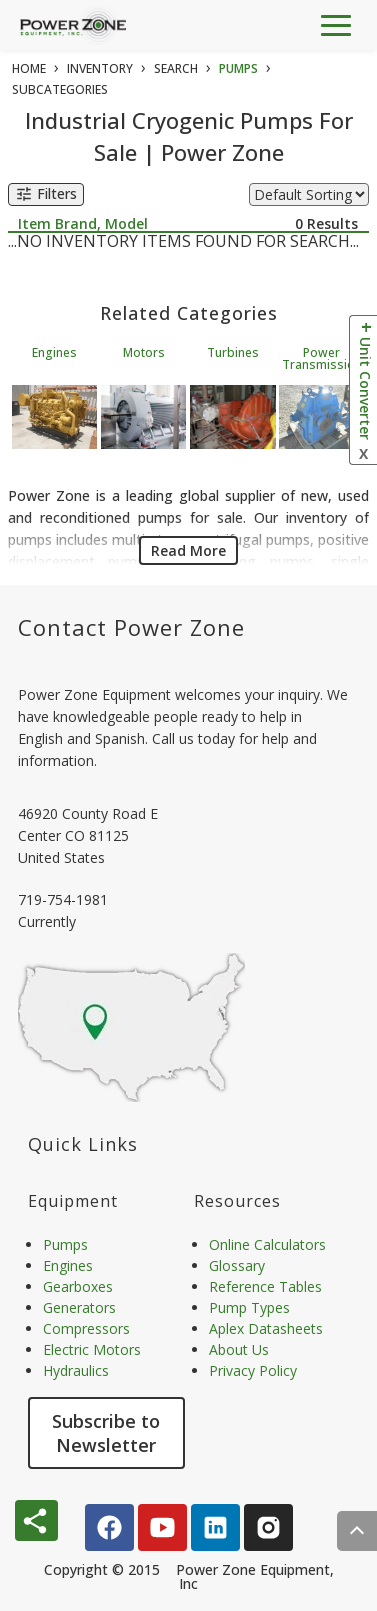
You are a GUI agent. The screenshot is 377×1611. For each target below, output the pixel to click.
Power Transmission (322, 358)
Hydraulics (76, 1370)
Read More (188, 550)
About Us (239, 1349)
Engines (54, 352)
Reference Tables (265, 1286)
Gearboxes (78, 1286)
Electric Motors (92, 1349)
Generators (79, 1307)
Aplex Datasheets (266, 1328)
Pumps (65, 1244)
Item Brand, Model (83, 223)
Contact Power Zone (131, 627)
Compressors (86, 1328)
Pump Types (249, 1307)
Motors (144, 352)
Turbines (233, 352)
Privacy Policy (253, 1370)
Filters (46, 194)
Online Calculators (267, 1244)
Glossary (237, 1265)
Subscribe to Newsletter (106, 1433)
